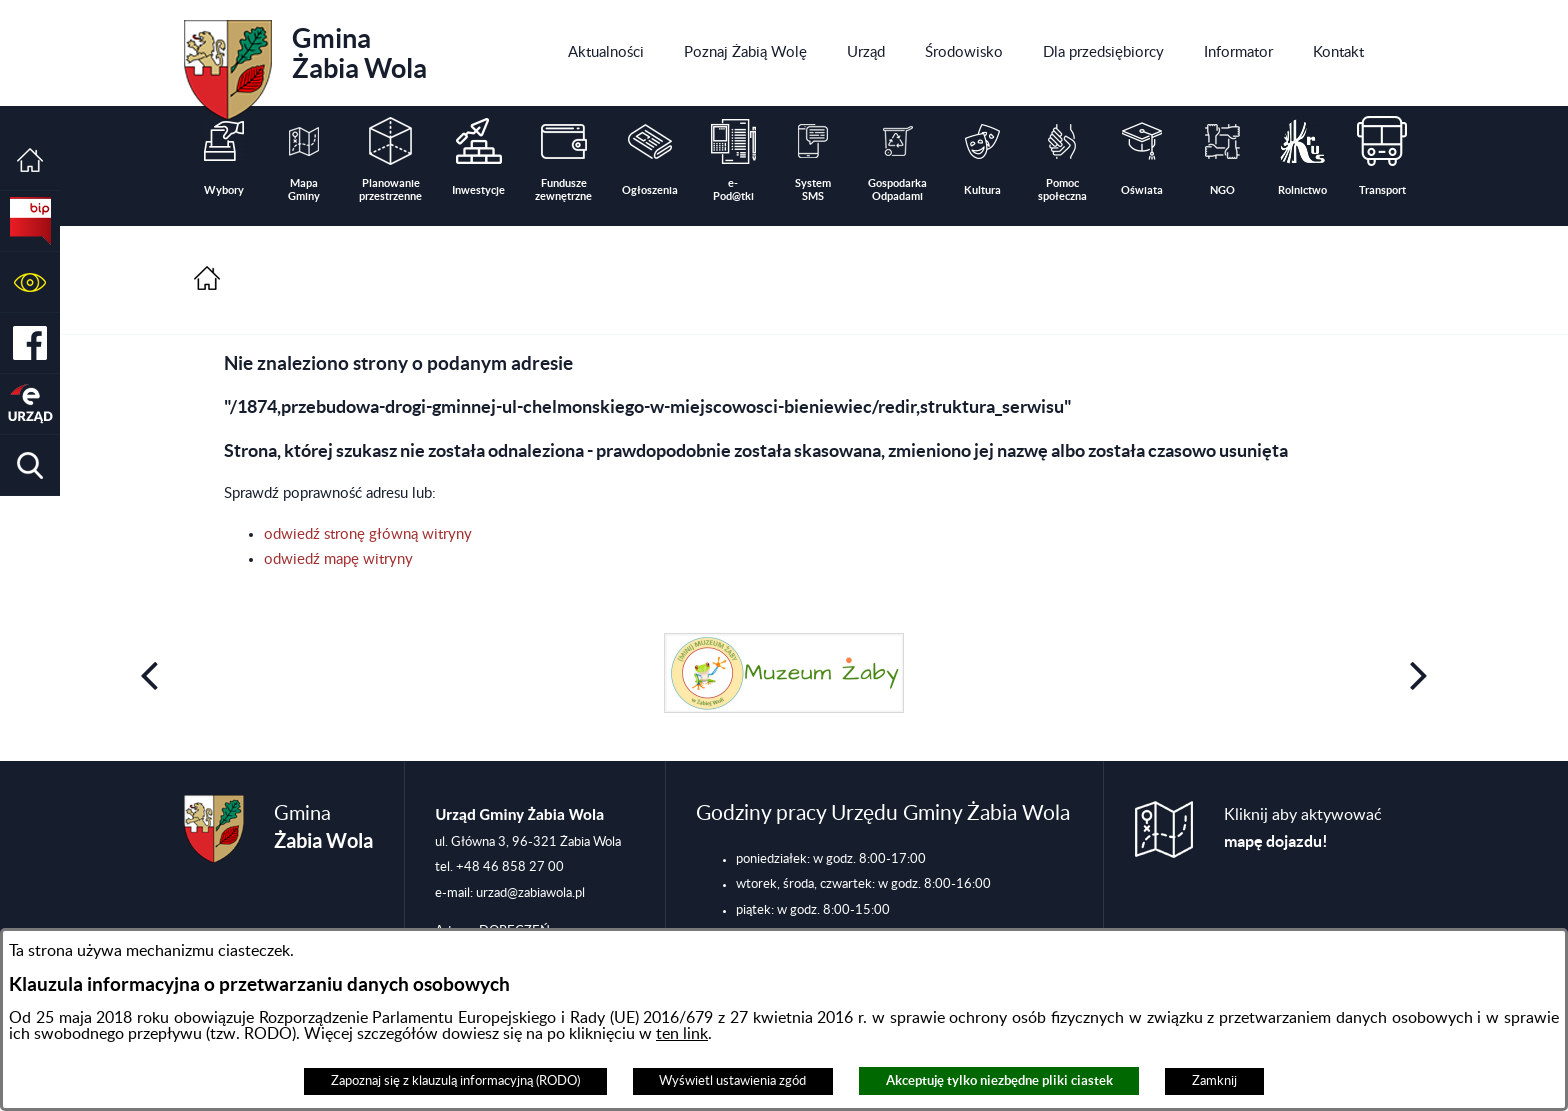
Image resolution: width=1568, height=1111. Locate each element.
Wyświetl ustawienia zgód (732, 1081)
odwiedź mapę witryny (338, 559)
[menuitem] (606, 53)
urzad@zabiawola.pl (530, 893)
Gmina (305, 63)
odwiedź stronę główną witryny (368, 534)
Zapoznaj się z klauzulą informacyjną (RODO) (455, 1081)
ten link (682, 1034)
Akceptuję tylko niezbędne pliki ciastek (999, 1080)
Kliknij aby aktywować (1303, 828)
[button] (30, 282)
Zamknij (1214, 1081)
